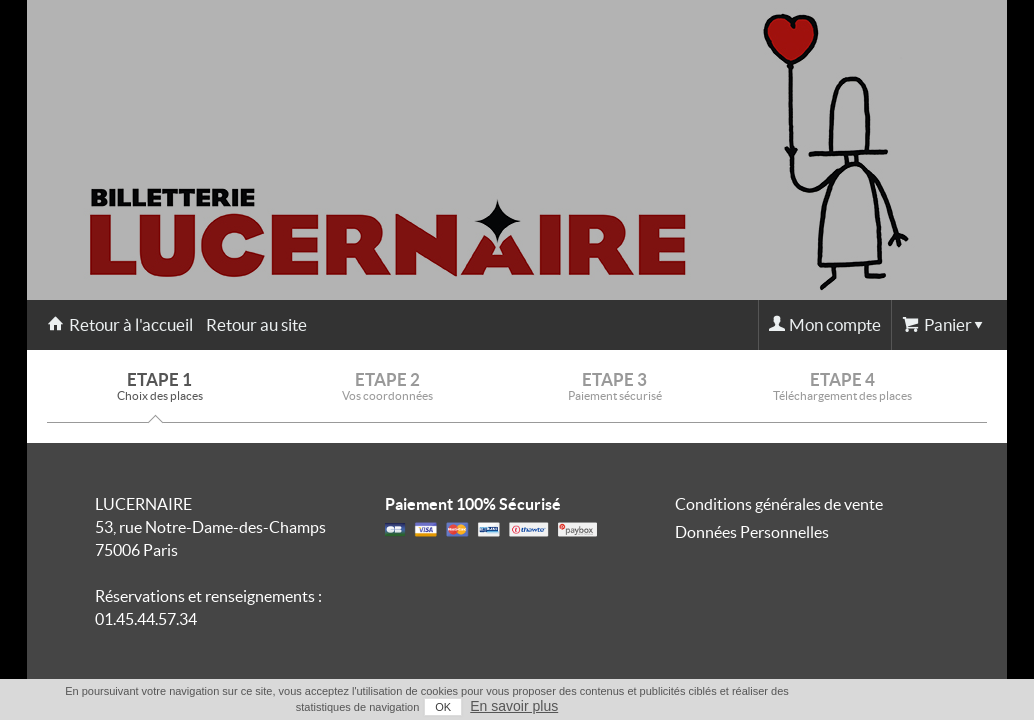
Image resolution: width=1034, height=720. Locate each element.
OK (896, 707)
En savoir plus (967, 706)
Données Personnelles (752, 532)
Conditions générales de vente (779, 504)
